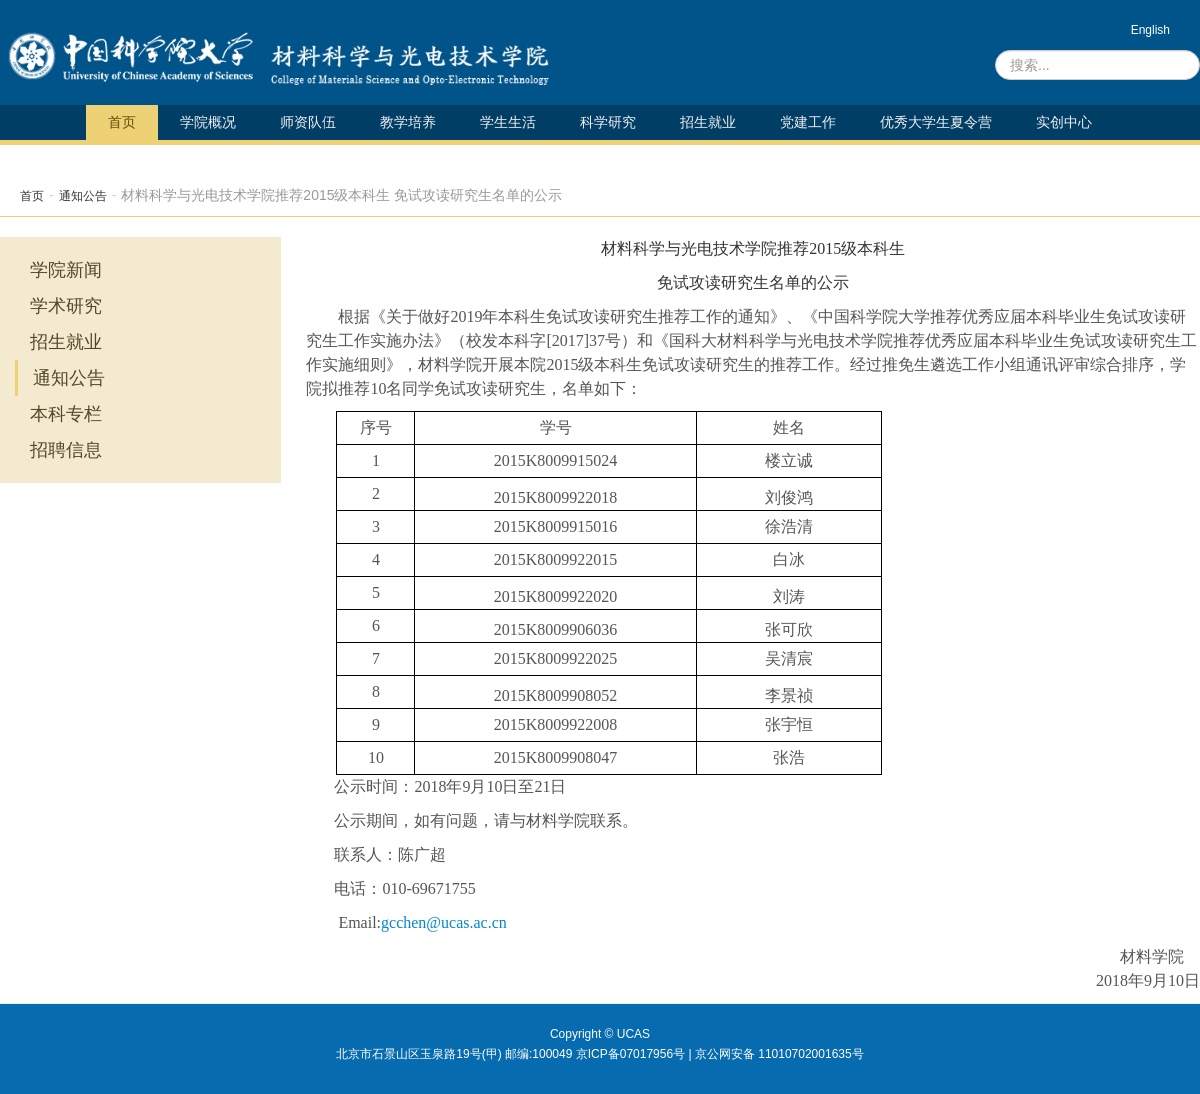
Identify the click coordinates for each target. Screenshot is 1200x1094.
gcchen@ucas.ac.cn (444, 922)
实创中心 (1064, 122)
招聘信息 (66, 450)
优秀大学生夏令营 (936, 122)
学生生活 (508, 122)
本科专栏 (66, 414)
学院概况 (208, 122)
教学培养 (408, 122)
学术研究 (66, 306)
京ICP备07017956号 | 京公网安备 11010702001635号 (720, 1054)
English (1150, 30)
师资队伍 (308, 122)
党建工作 (808, 122)
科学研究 (608, 122)
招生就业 (708, 122)
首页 (122, 122)
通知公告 (83, 196)
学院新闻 (66, 270)
